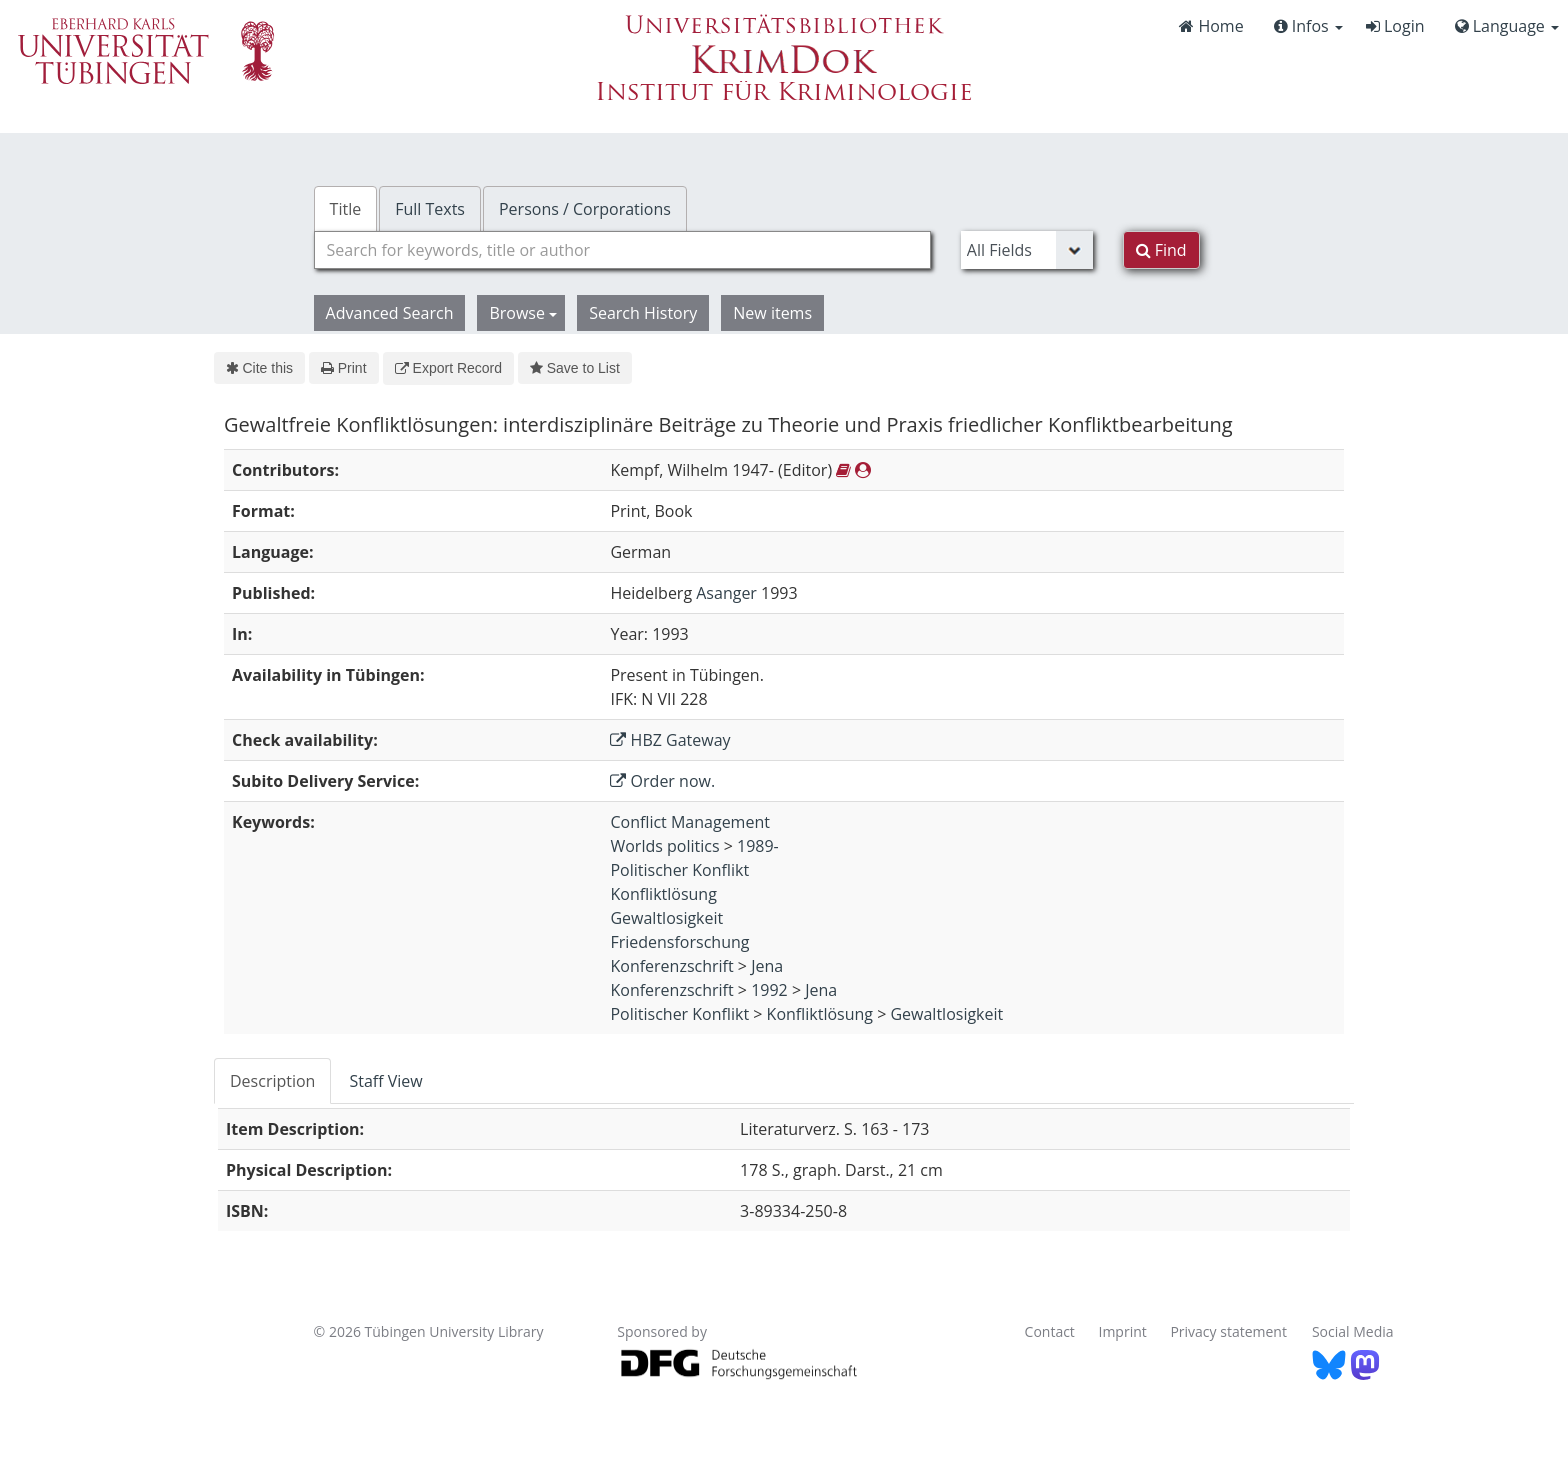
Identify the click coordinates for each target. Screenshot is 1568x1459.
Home (1211, 26)
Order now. (662, 781)
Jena (767, 966)
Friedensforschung (679, 942)
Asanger (726, 593)
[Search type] (1027, 250)
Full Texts (430, 209)
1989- (758, 846)
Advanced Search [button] (390, 313)
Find (1161, 250)
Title (346, 209)
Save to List (575, 368)
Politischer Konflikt (679, 870)
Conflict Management (689, 822)
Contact (1050, 1331)
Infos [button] (1308, 26)
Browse (523, 313)
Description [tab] (272, 1081)
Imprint (1123, 1331)
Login (1395, 26)
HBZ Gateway (670, 740)
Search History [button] (643, 313)
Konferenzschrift (671, 966)
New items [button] (772, 313)
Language (1507, 26)
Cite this (259, 368)
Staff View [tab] (385, 1081)
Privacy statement (1228, 1331)
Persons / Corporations (585, 209)
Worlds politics (664, 846)
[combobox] (622, 250)
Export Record (448, 368)
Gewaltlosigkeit (666, 918)
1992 (769, 990)
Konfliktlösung (663, 894)
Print (343, 368)
